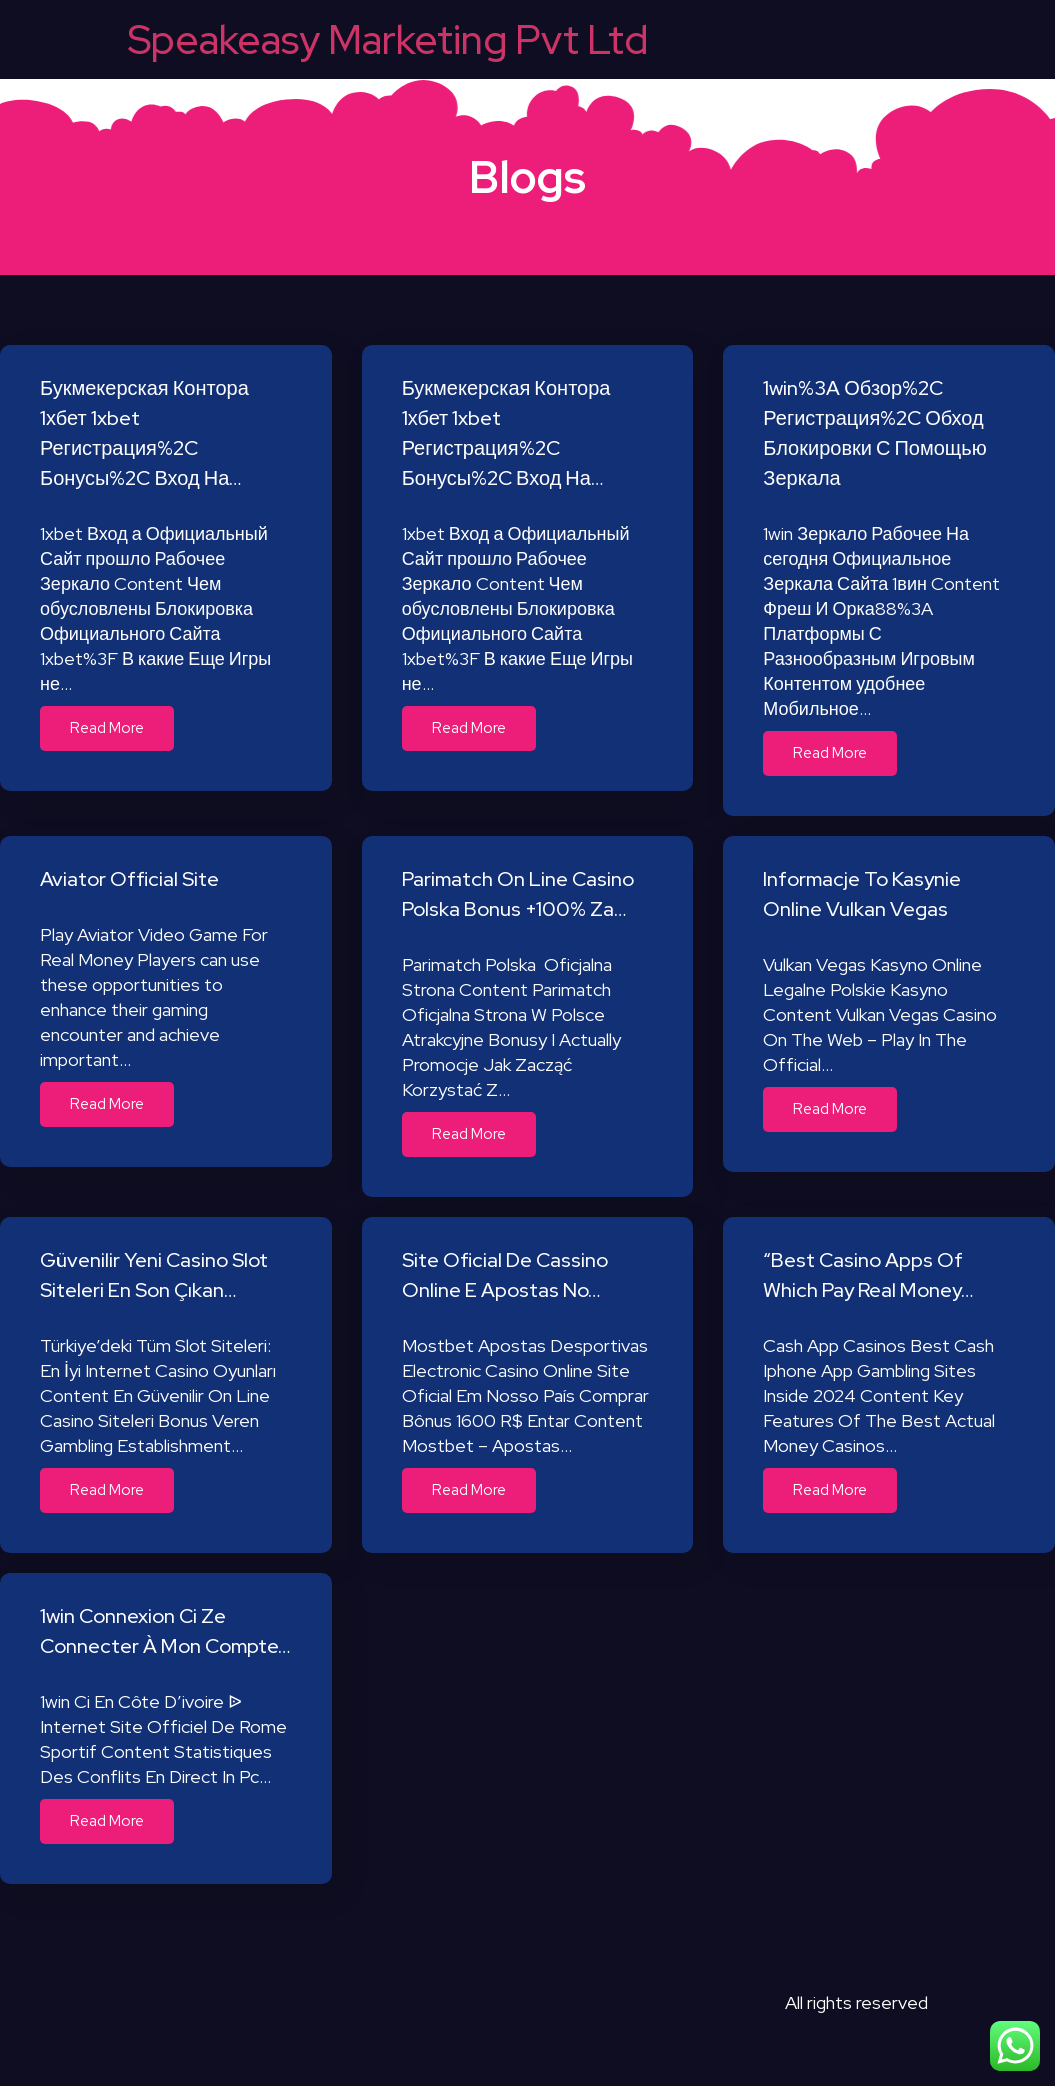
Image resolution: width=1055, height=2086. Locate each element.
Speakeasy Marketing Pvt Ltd (388, 39)
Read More (107, 728)
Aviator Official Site (129, 879)
